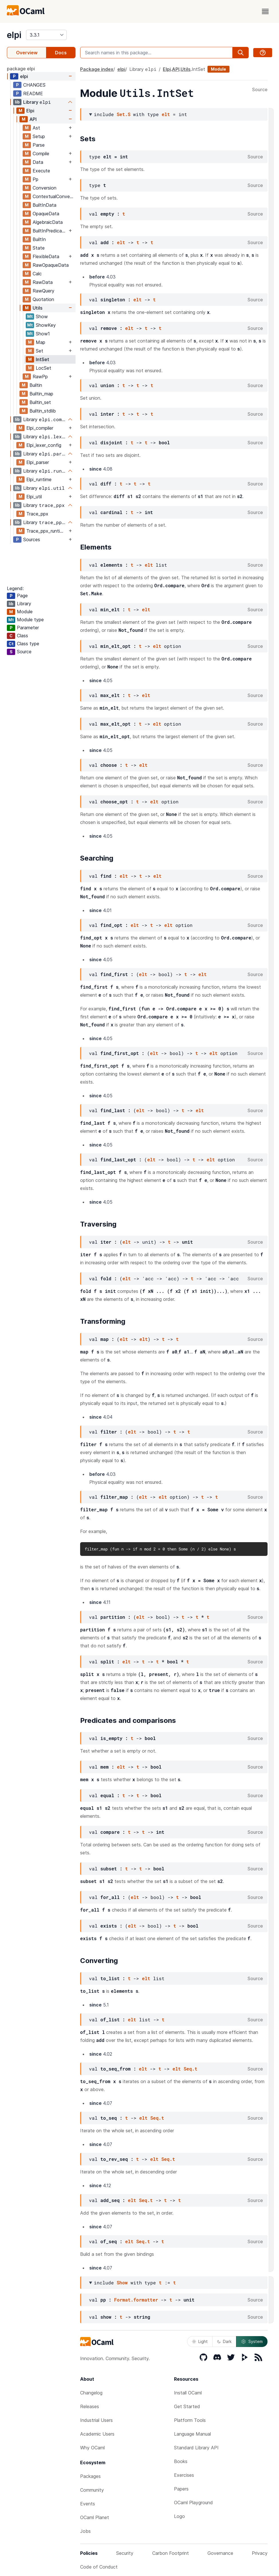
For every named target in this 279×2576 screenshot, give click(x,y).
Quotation (43, 299)
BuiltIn (39, 239)
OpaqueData (46, 213)
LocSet (43, 368)
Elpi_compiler (39, 428)
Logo (179, 2516)
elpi (14, 35)
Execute (41, 171)
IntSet (42, 359)
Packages (90, 2476)
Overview (26, 52)
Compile (41, 153)
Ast (36, 128)
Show (42, 316)
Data (38, 162)
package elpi (21, 68)
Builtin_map (41, 394)
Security (124, 2553)
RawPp (40, 376)
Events (87, 2504)
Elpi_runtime (39, 479)
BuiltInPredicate (49, 231)
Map (40, 342)
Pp (35, 179)
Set (39, 351)
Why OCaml (92, 2447)
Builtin (35, 385)
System (252, 2341)
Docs (61, 52)
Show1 (43, 334)
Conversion (44, 188)
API (33, 119)
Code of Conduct (99, 2567)
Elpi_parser (37, 462)
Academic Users (97, 2434)
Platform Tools (190, 2420)
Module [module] (218, 69)
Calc (37, 273)
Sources (31, 539)
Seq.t (190, 2069)
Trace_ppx (37, 514)
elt (166, 114)
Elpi (30, 111)
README (33, 93)
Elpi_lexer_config (43, 445)
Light (200, 2341)
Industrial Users (96, 2420)
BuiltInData (44, 205)
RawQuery (43, 291)
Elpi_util (34, 496)
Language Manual (192, 2434)
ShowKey (46, 325)
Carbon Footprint (170, 2553)
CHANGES (34, 85)
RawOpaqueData (51, 265)
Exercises (184, 2475)
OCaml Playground (193, 2502)
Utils (37, 308)
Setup (39, 136)
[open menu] (265, 11)
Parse (39, 145)
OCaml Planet (94, 2517)
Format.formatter (136, 2300)
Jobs (85, 2531)
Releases (89, 2406)
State (39, 248)
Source (260, 89)
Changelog (91, 2393)
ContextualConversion (54, 196)
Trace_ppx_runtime (46, 531)
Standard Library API (196, 2447)
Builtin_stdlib (42, 411)
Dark (224, 2341)
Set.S (123, 114)
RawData (43, 282)
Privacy (260, 2553)
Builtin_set (40, 402)
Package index (96, 69)
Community (92, 2490)
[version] (46, 35)
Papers (181, 2489)
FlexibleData (46, 256)
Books (180, 2461)
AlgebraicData (48, 222)
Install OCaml (188, 2393)
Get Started (187, 2406)
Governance (220, 2553)
